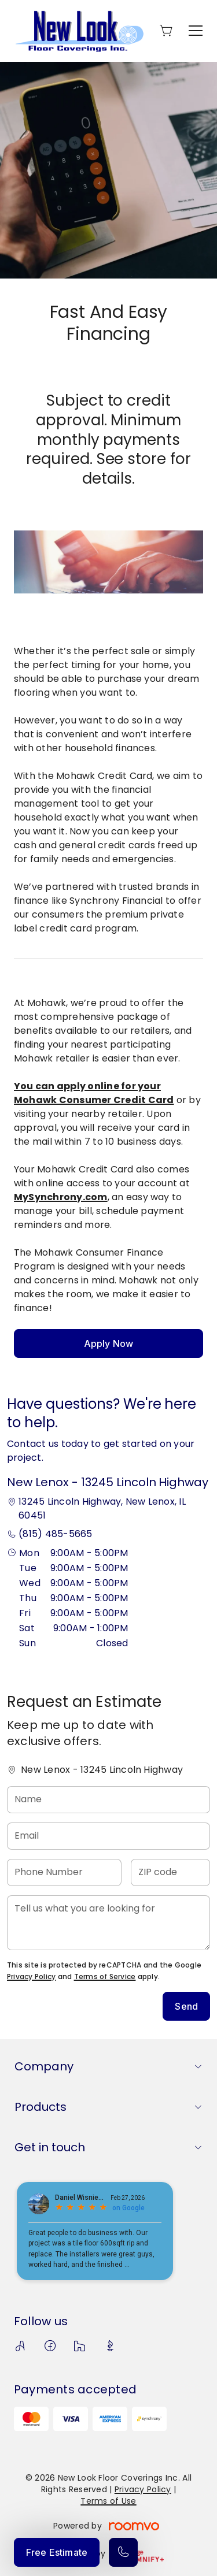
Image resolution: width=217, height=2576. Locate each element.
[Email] (108, 1836)
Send (186, 2006)
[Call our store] (123, 2552)
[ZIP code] (170, 1872)
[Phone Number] (64, 1872)
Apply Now (108, 1343)
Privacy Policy (31, 1976)
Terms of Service (105, 1976)
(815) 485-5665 (55, 1534)
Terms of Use (108, 2501)
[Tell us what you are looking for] (108, 1922)
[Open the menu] (195, 30)
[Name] (108, 1799)
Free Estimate (56, 2552)
